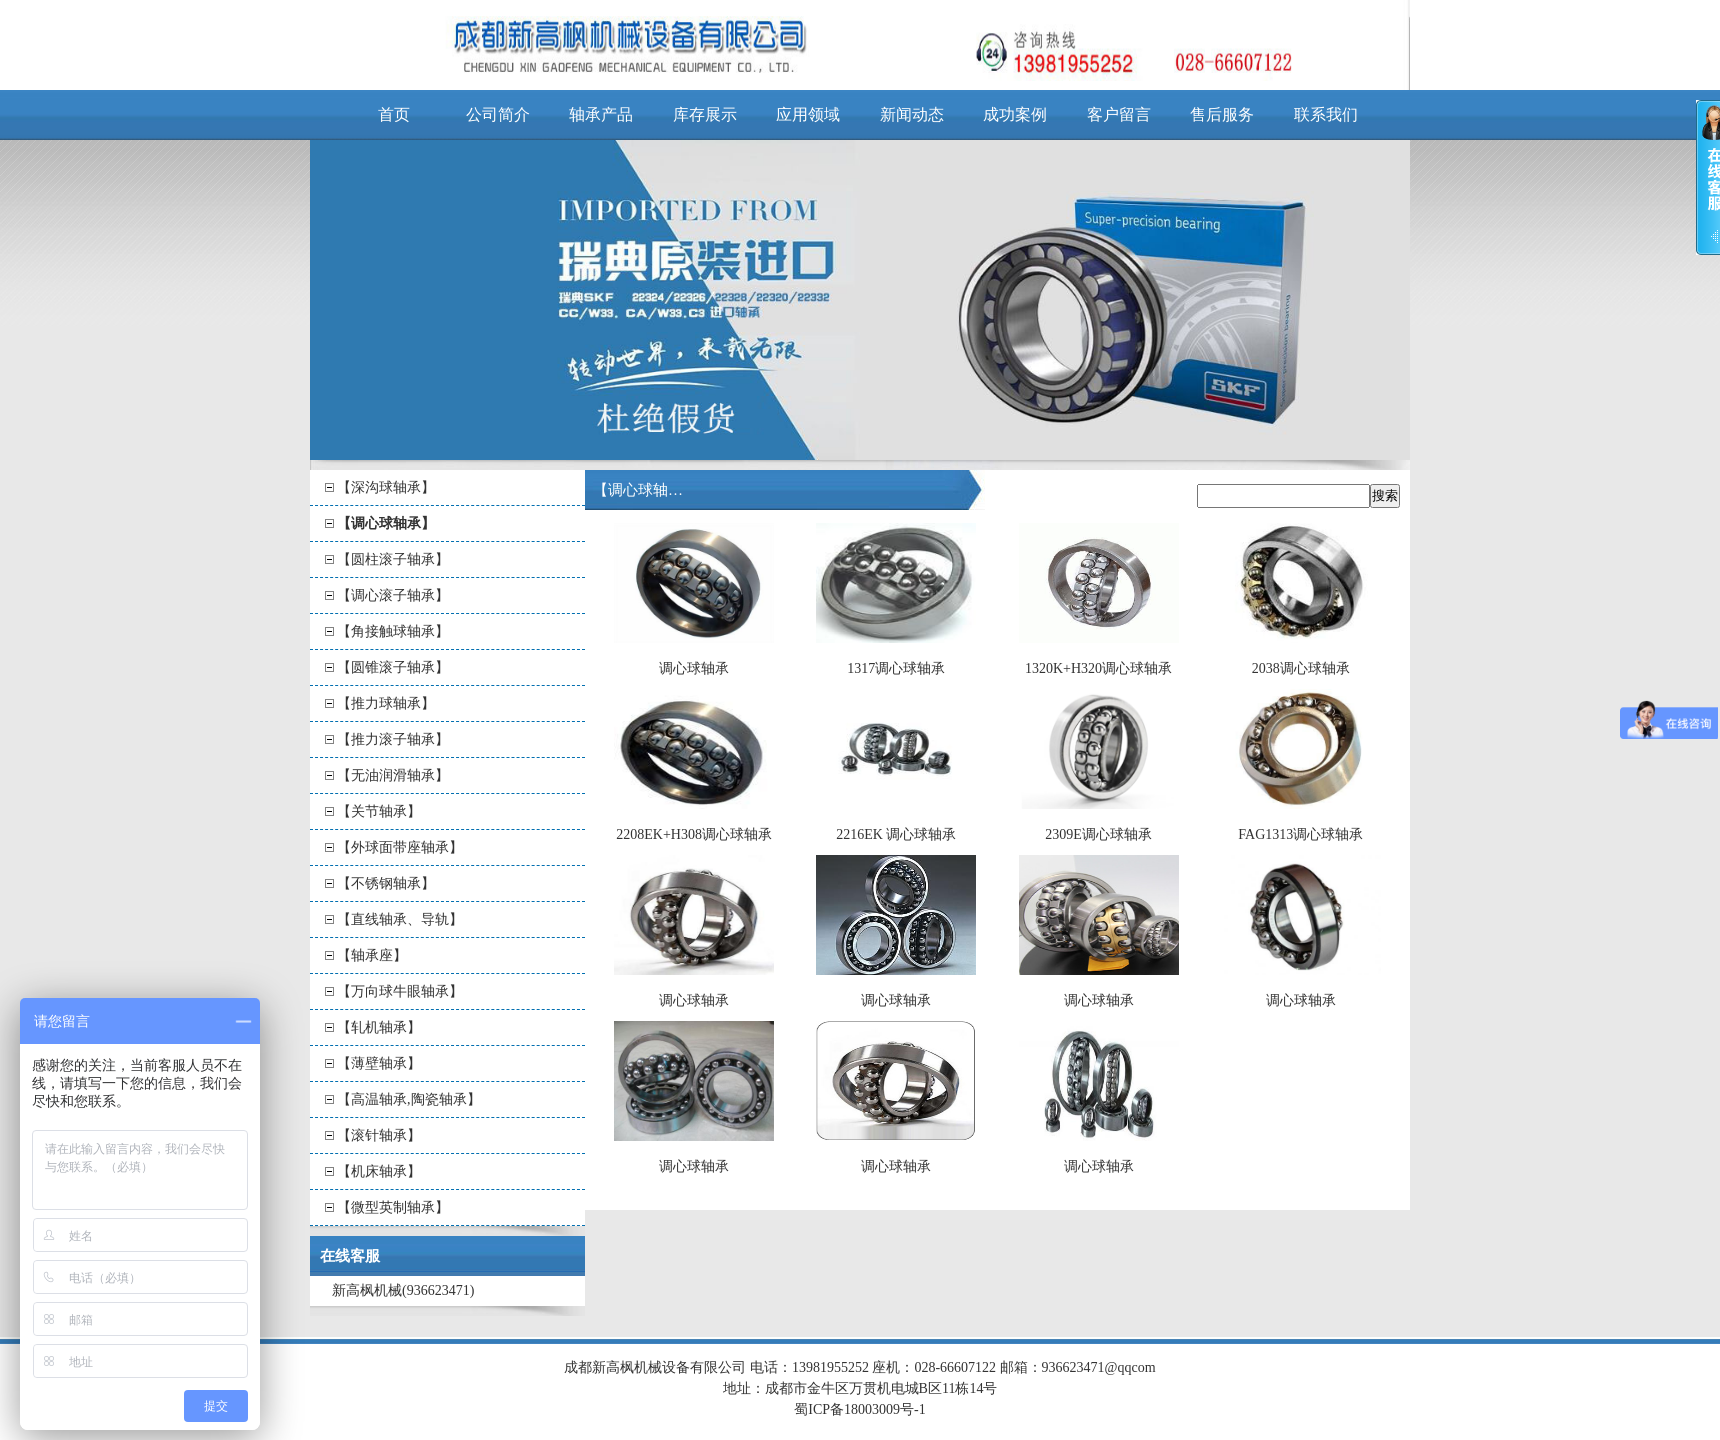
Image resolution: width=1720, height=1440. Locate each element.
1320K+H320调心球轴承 (1098, 668)
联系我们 (1326, 114)
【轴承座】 (372, 955)
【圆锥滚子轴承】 (393, 667)
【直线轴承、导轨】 (400, 919)
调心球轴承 (694, 668)
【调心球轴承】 (386, 523)
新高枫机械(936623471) (403, 1290)
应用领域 (808, 114)
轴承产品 (601, 114)
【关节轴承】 (379, 811)
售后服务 (1222, 114)
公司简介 (498, 114)
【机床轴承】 (379, 1171)
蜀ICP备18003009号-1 (859, 1409)
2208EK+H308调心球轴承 (694, 834)
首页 (394, 114)
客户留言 (1119, 114)
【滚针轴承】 (379, 1135)
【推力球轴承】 (386, 703)
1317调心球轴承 (896, 668)
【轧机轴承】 (379, 1027)
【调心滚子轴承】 (393, 595)
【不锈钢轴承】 (386, 883)
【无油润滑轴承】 (393, 775)
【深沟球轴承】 (386, 487)
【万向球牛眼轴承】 (400, 991)
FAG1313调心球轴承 (1300, 834)
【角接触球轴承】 (393, 631)
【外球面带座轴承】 (400, 847)
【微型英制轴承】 (393, 1207)
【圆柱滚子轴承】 (393, 559)
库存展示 (705, 114)
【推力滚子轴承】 (393, 739)
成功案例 (1015, 114)
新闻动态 (912, 114)
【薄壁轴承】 (379, 1063)
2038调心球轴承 (1301, 668)
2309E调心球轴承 (1098, 834)
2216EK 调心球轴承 (896, 834)
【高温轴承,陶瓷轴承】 (409, 1099)
